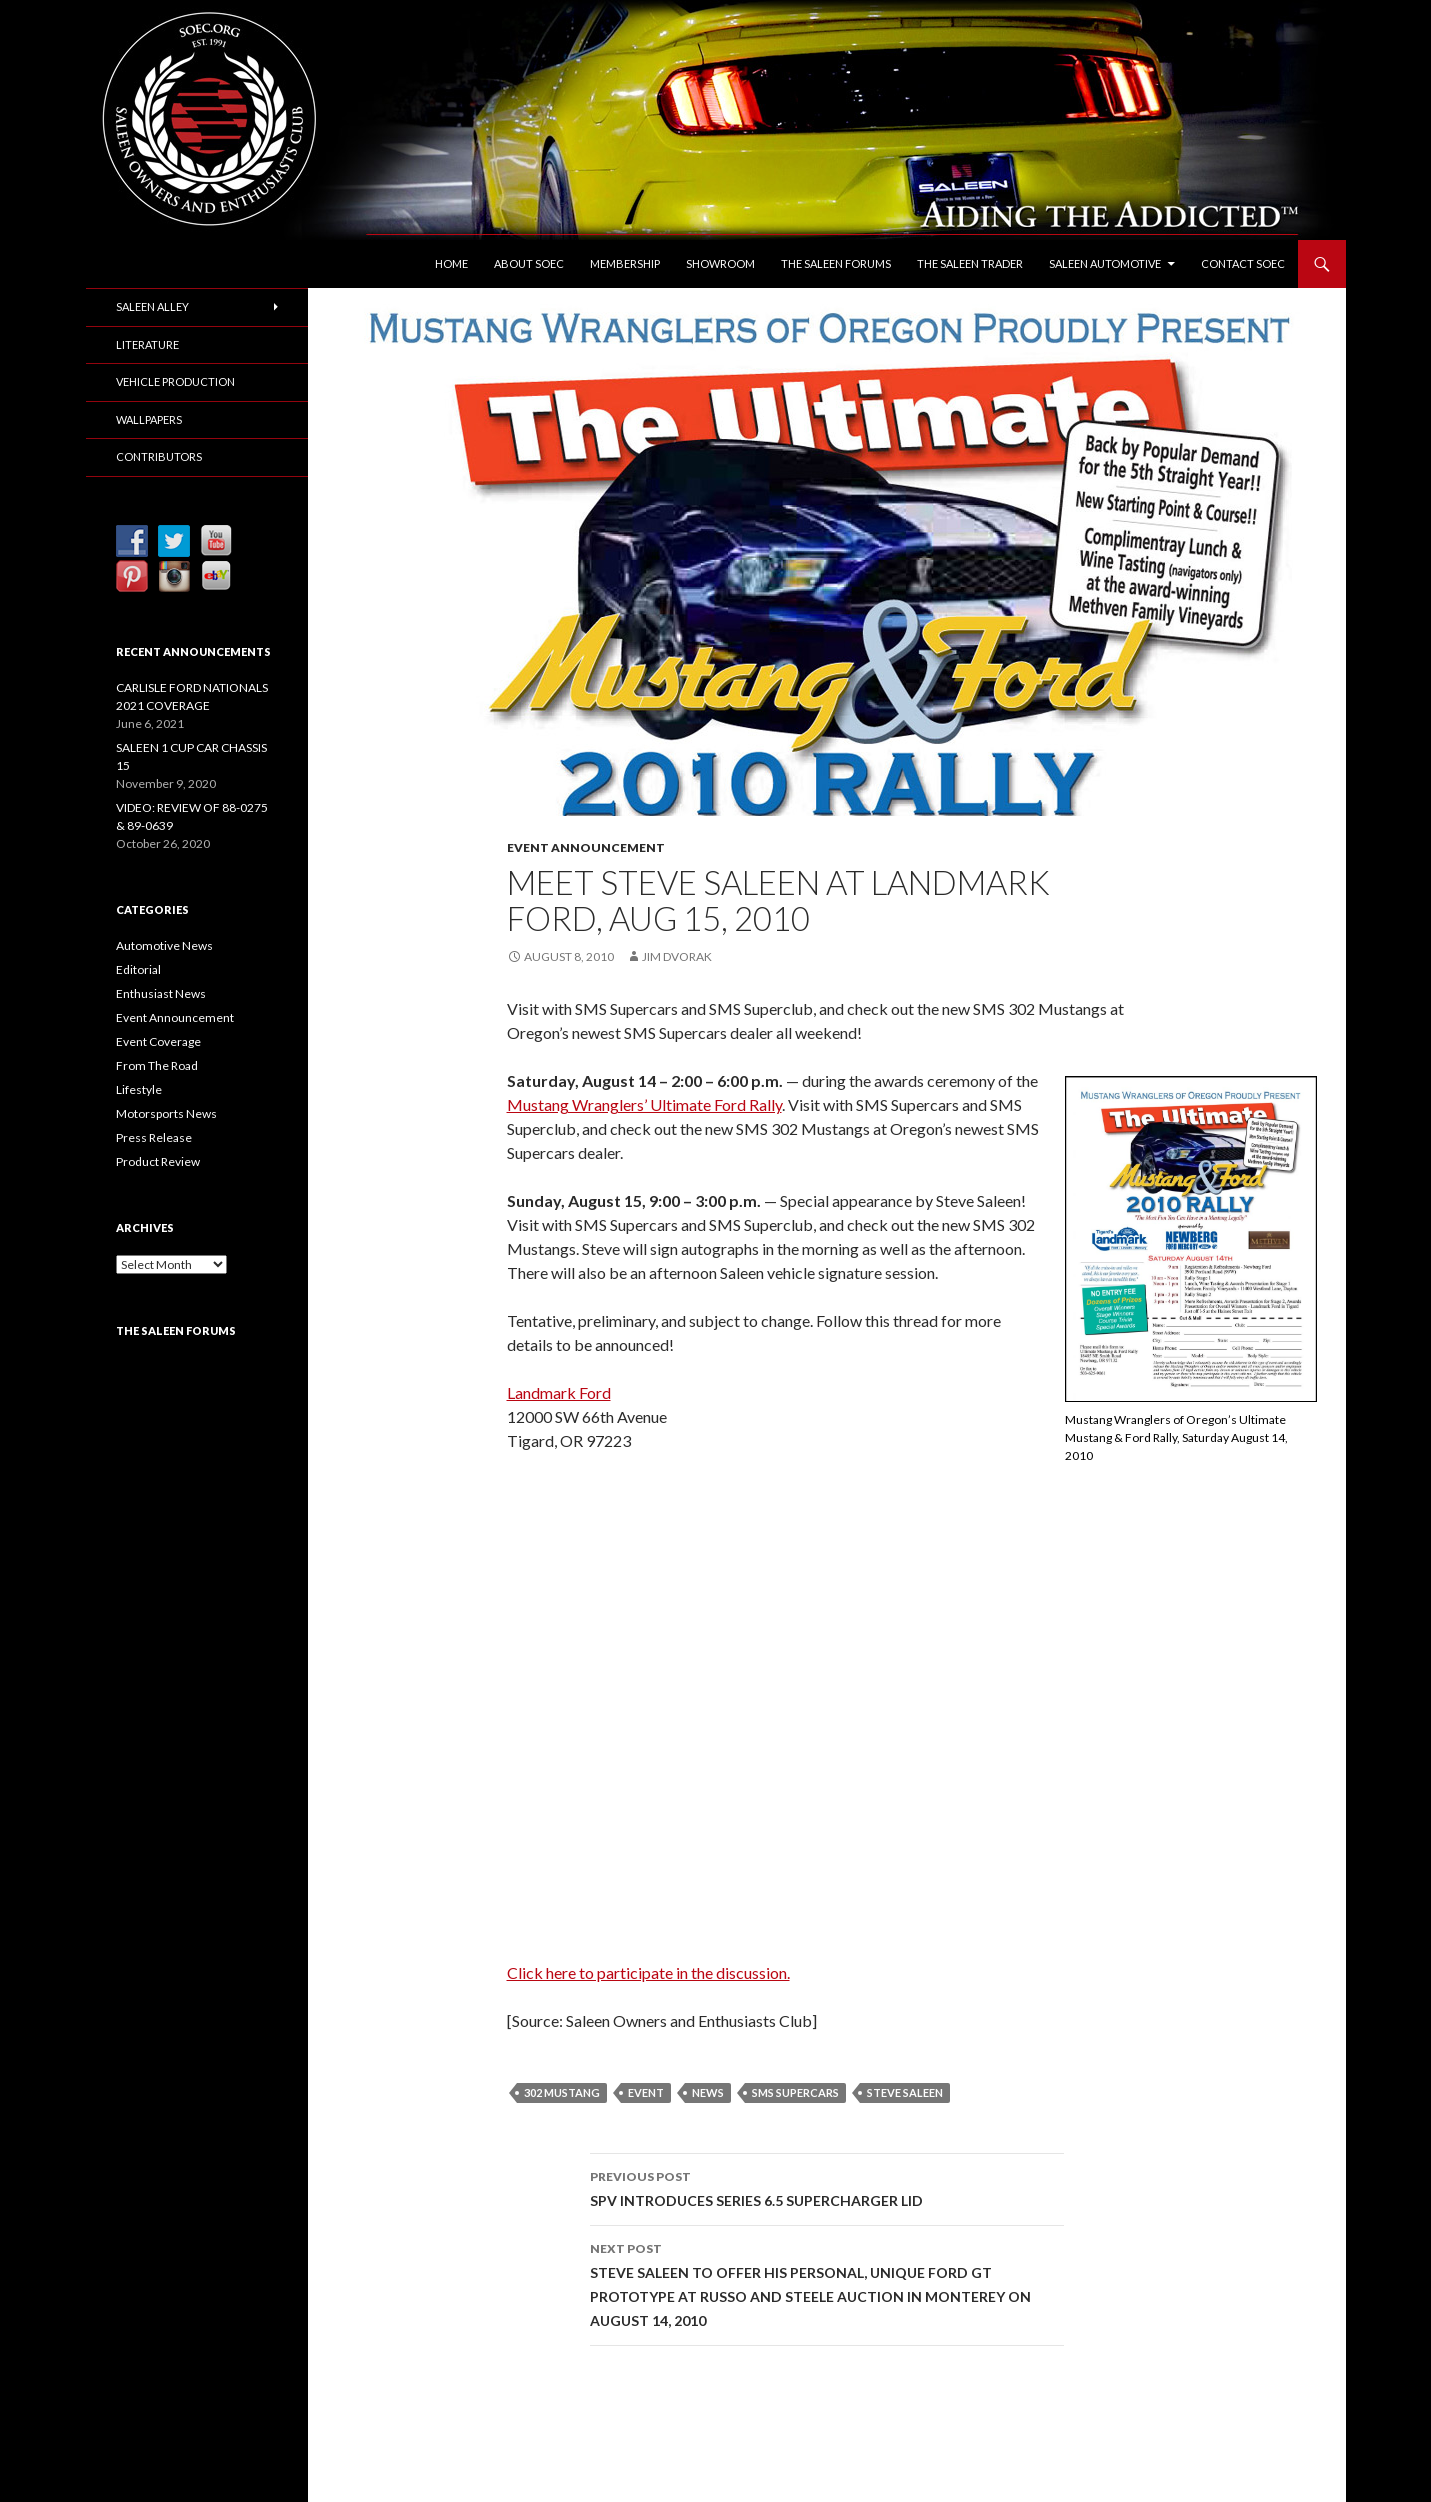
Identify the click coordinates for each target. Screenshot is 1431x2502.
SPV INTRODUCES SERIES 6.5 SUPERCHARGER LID (827, 2187)
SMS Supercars (795, 2092)
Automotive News (164, 945)
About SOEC (529, 263)
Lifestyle (139, 1089)
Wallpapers (149, 419)
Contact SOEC (1243, 263)
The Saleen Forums (836, 263)
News (708, 2092)
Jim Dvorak (677, 956)
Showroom (720, 263)
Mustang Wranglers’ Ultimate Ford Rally (644, 1104)
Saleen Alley (152, 306)
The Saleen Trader (970, 263)
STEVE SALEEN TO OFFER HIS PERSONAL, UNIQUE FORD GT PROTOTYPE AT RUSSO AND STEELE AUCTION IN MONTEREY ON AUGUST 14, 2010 (827, 2283)
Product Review (158, 1161)
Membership (625, 263)
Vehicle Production (175, 381)
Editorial (138, 969)
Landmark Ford (559, 1392)
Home (451, 263)
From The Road (157, 1065)
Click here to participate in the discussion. (648, 1972)
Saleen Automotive (1105, 263)
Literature (147, 344)
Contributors (159, 456)
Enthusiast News (161, 993)
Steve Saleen (905, 2092)
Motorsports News (166, 1113)
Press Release (154, 1137)
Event (646, 2092)
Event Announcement (586, 847)
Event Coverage (158, 1041)
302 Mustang (562, 2092)
